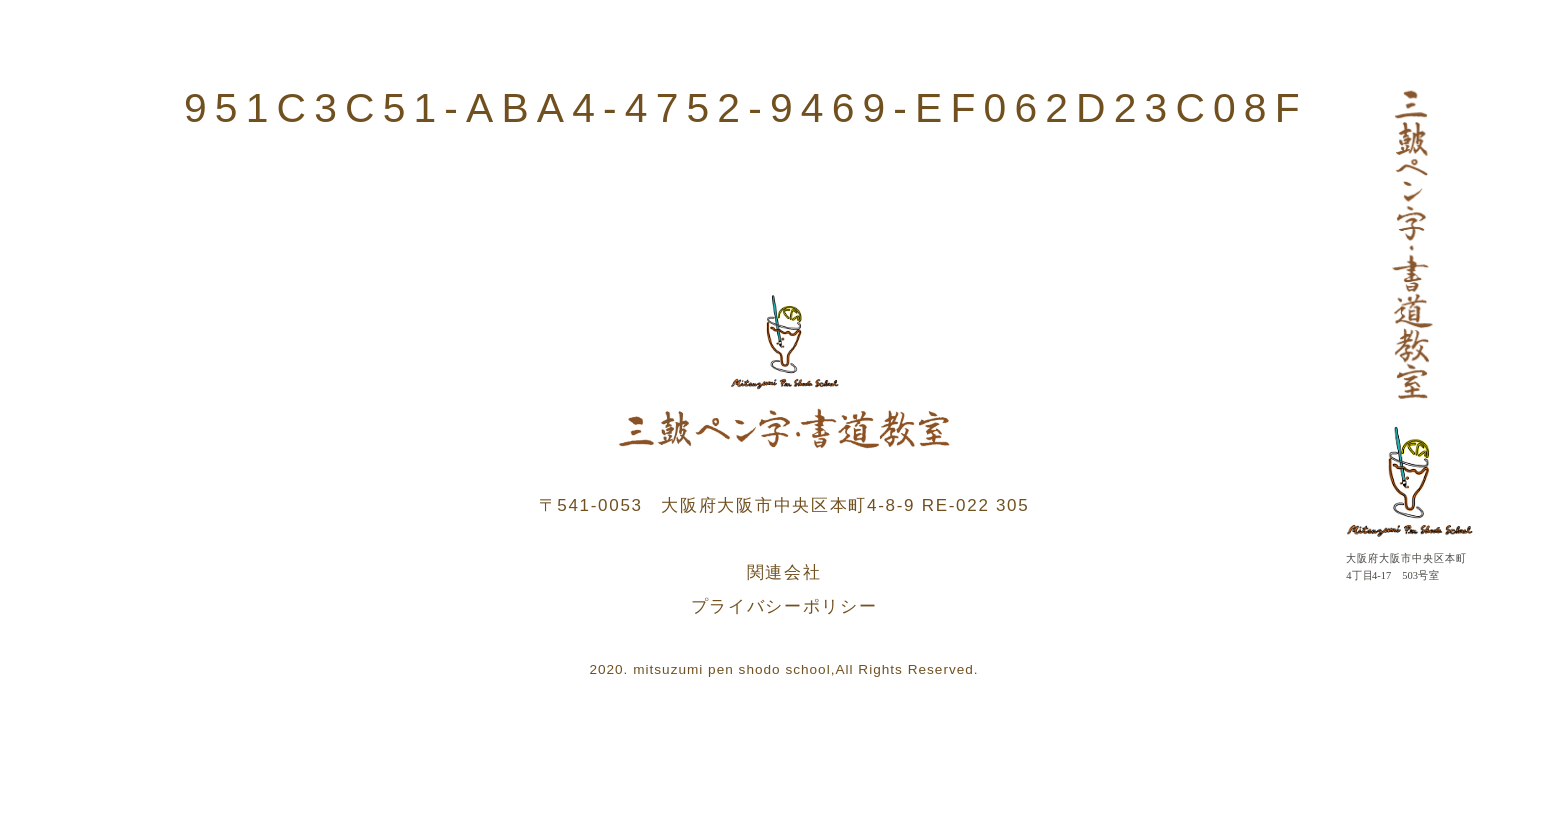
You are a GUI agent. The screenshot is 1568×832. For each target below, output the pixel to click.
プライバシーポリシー (784, 606)
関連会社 (784, 572)
